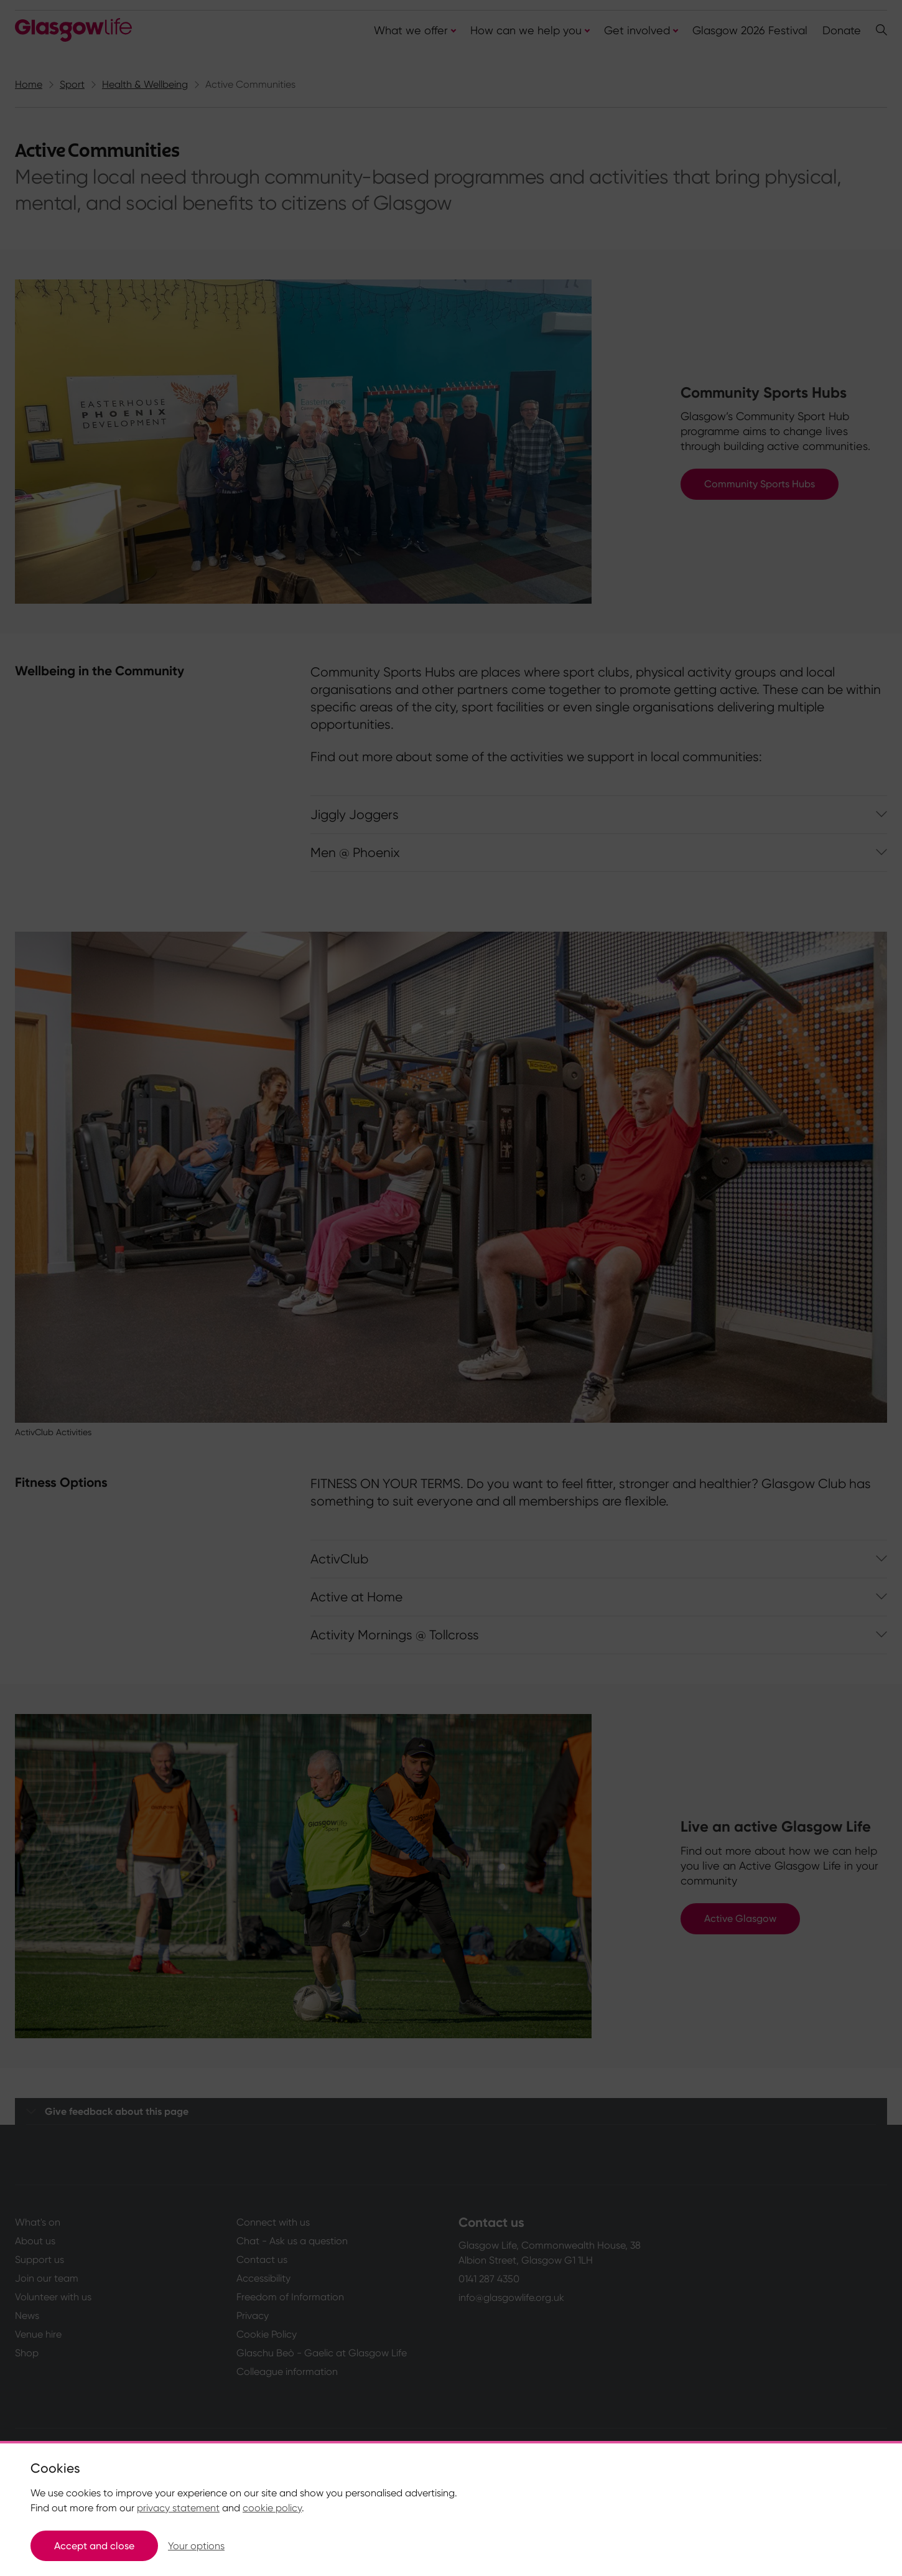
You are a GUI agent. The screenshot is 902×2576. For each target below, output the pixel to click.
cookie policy (272, 2508)
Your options (196, 2546)
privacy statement (178, 2508)
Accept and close (94, 2546)
